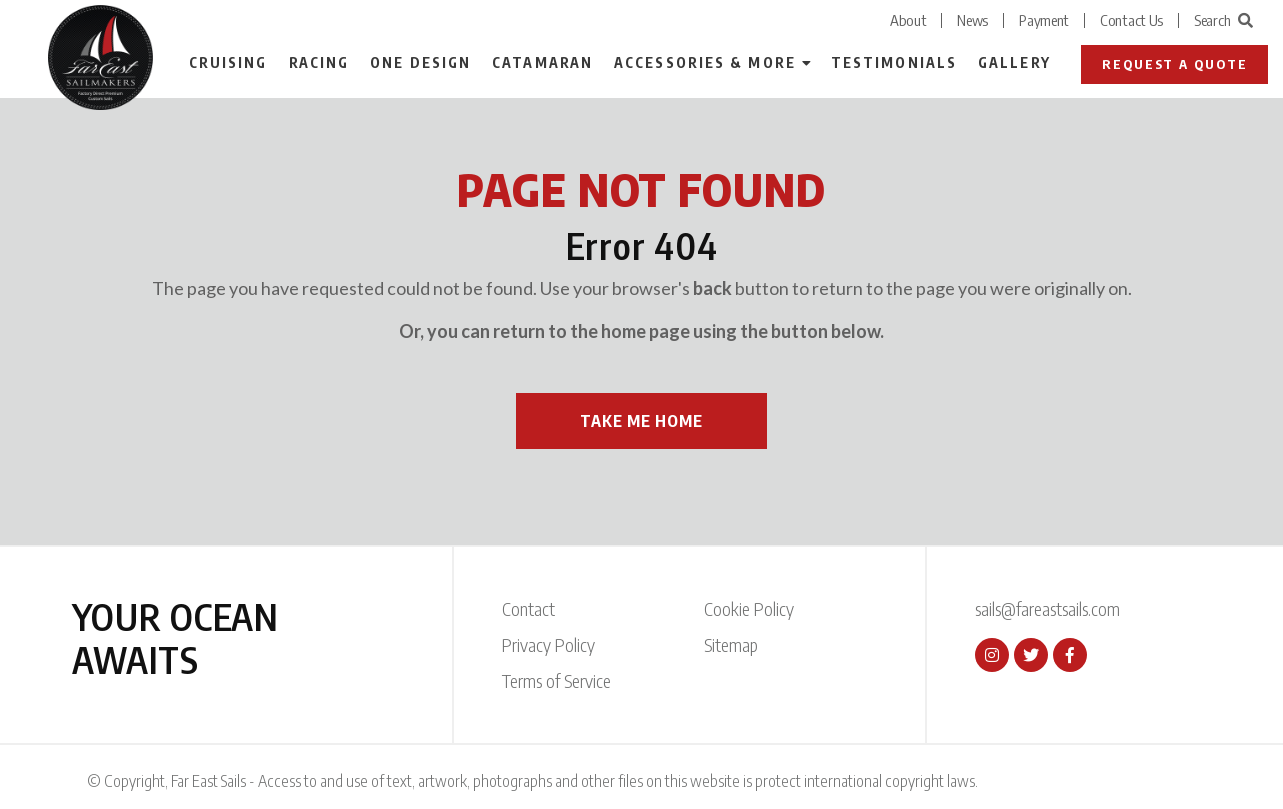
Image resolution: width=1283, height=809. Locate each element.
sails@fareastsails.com (1047, 608)
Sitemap (731, 644)
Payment (1044, 20)
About (908, 20)
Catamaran (542, 62)
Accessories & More (705, 62)
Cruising (228, 62)
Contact (528, 608)
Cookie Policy (749, 608)
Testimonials (894, 62)
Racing (319, 62)
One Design (420, 62)
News (972, 20)
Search (1223, 20)
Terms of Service (556, 680)
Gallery (1014, 62)
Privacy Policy (548, 644)
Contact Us (1131, 20)
